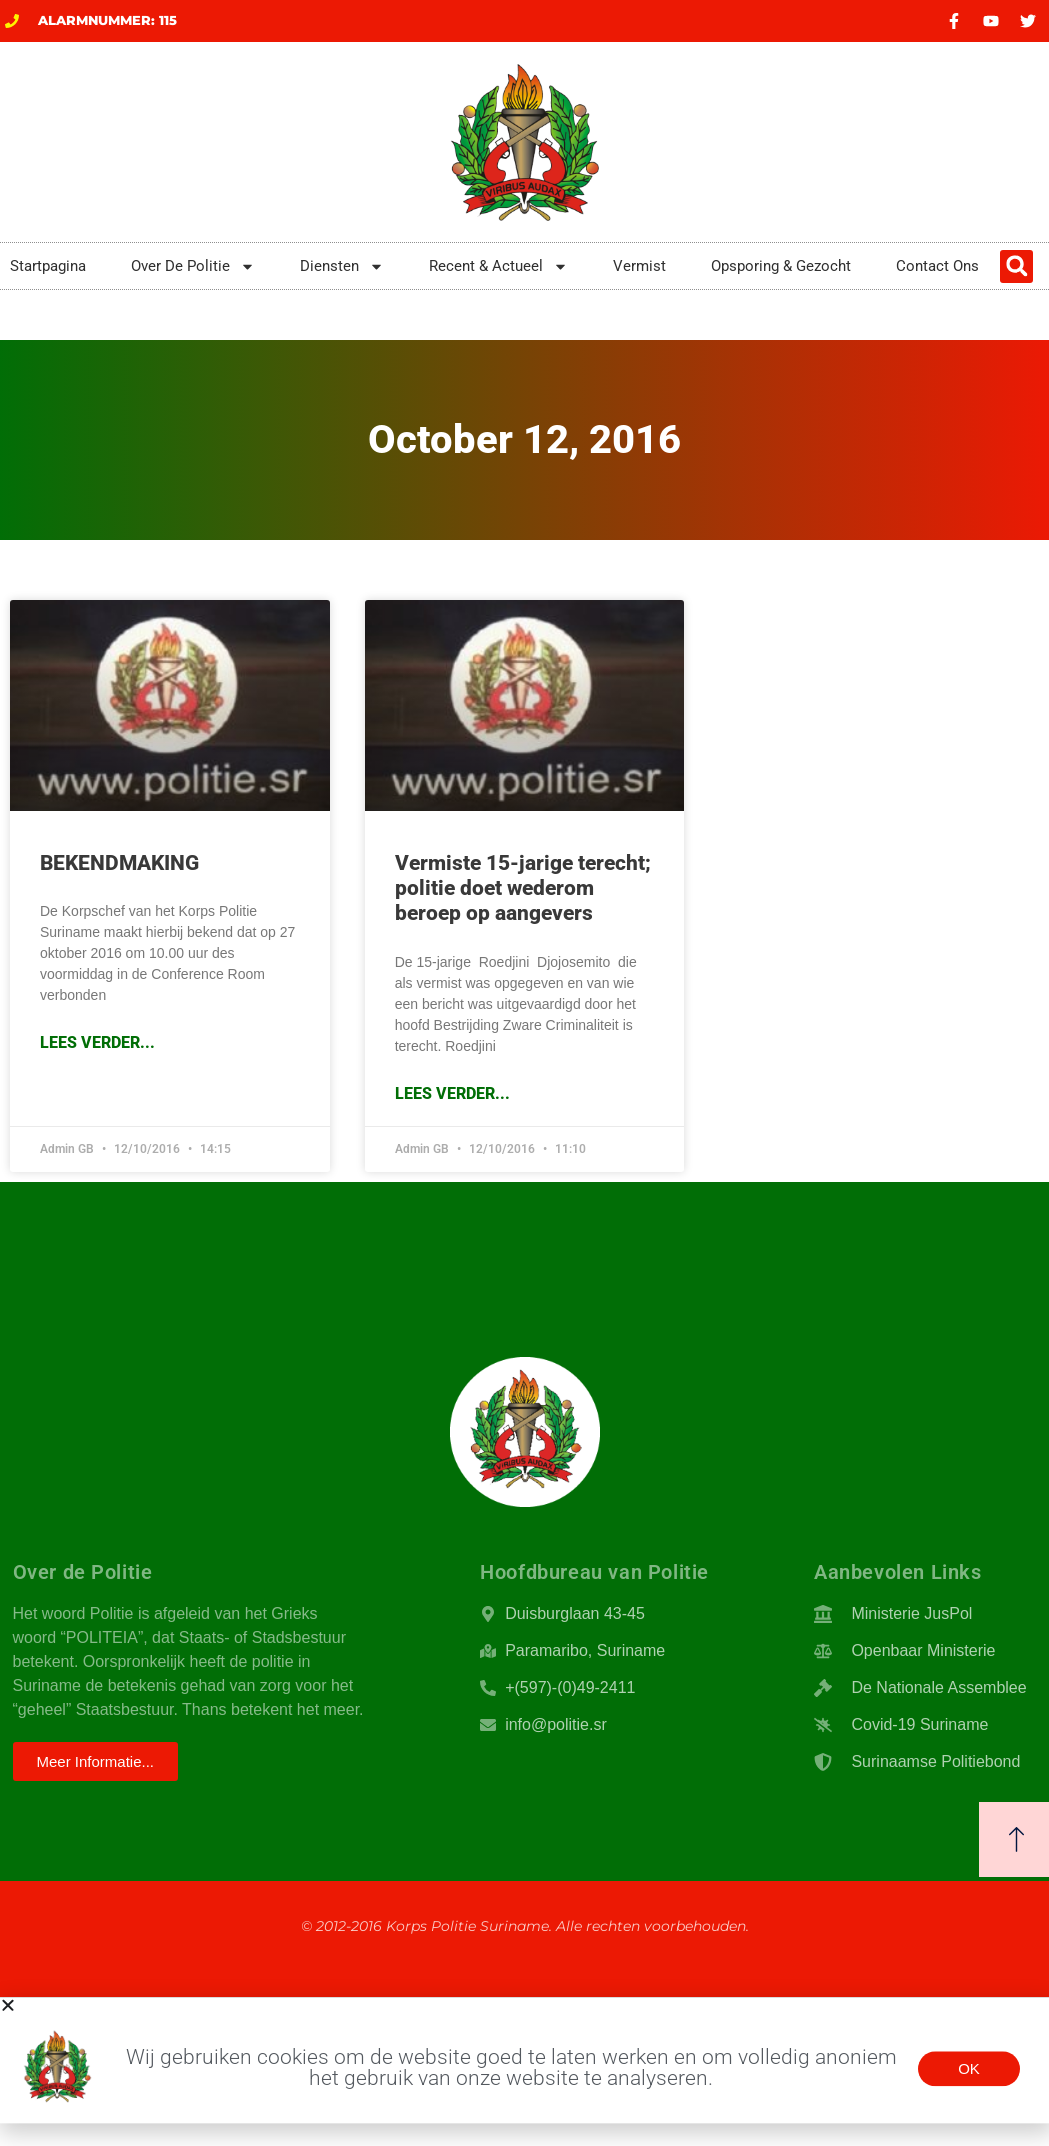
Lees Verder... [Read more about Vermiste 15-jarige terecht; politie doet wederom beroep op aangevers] (452, 1093)
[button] (1016, 266)
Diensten (342, 266)
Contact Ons (937, 266)
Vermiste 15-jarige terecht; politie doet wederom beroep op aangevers (523, 888)
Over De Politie (193, 266)
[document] (524, 2060)
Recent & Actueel (498, 266)
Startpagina (48, 266)
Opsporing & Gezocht (781, 266)
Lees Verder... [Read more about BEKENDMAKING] (97, 1042)
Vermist (639, 266)
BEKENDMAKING (119, 863)
